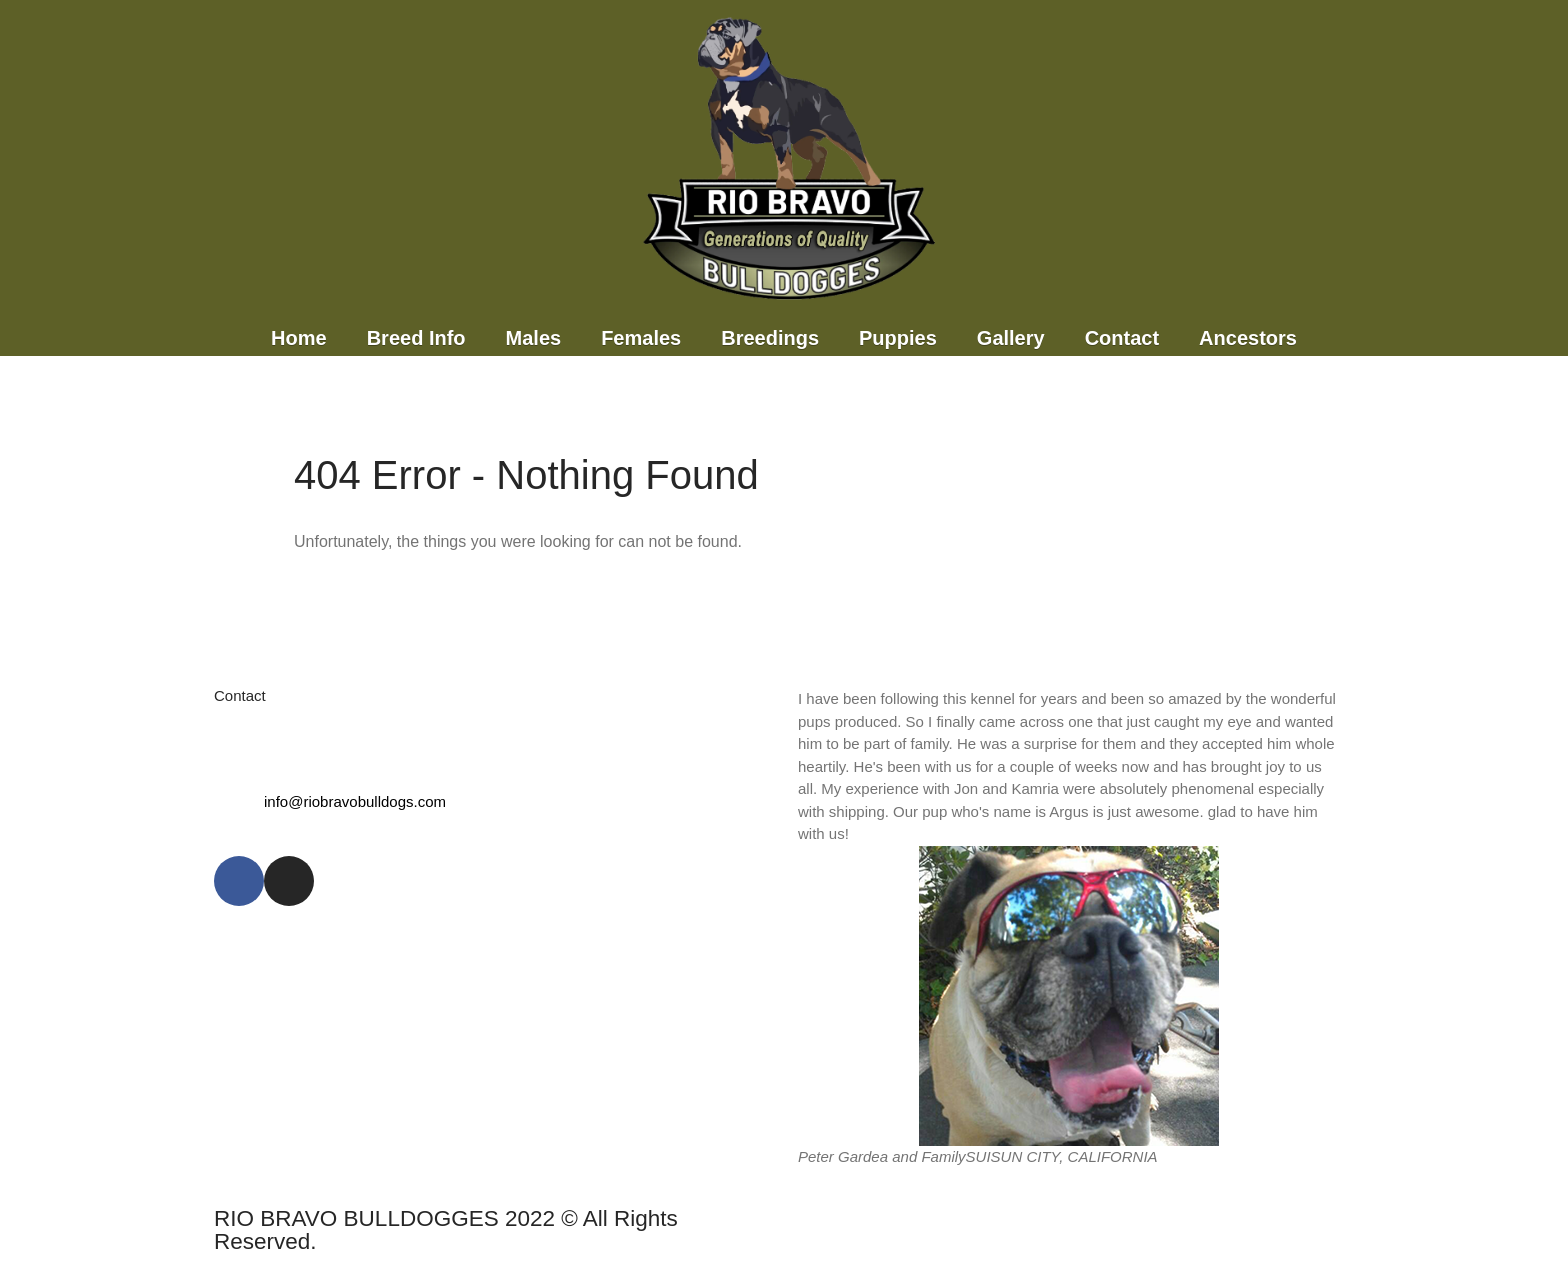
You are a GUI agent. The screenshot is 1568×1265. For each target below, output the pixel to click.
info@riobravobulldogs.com (355, 801)
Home (299, 338)
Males (534, 338)
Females (641, 338)
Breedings (770, 338)
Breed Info (416, 338)
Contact (1122, 338)
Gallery (1011, 338)
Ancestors (1248, 338)
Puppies (898, 338)
